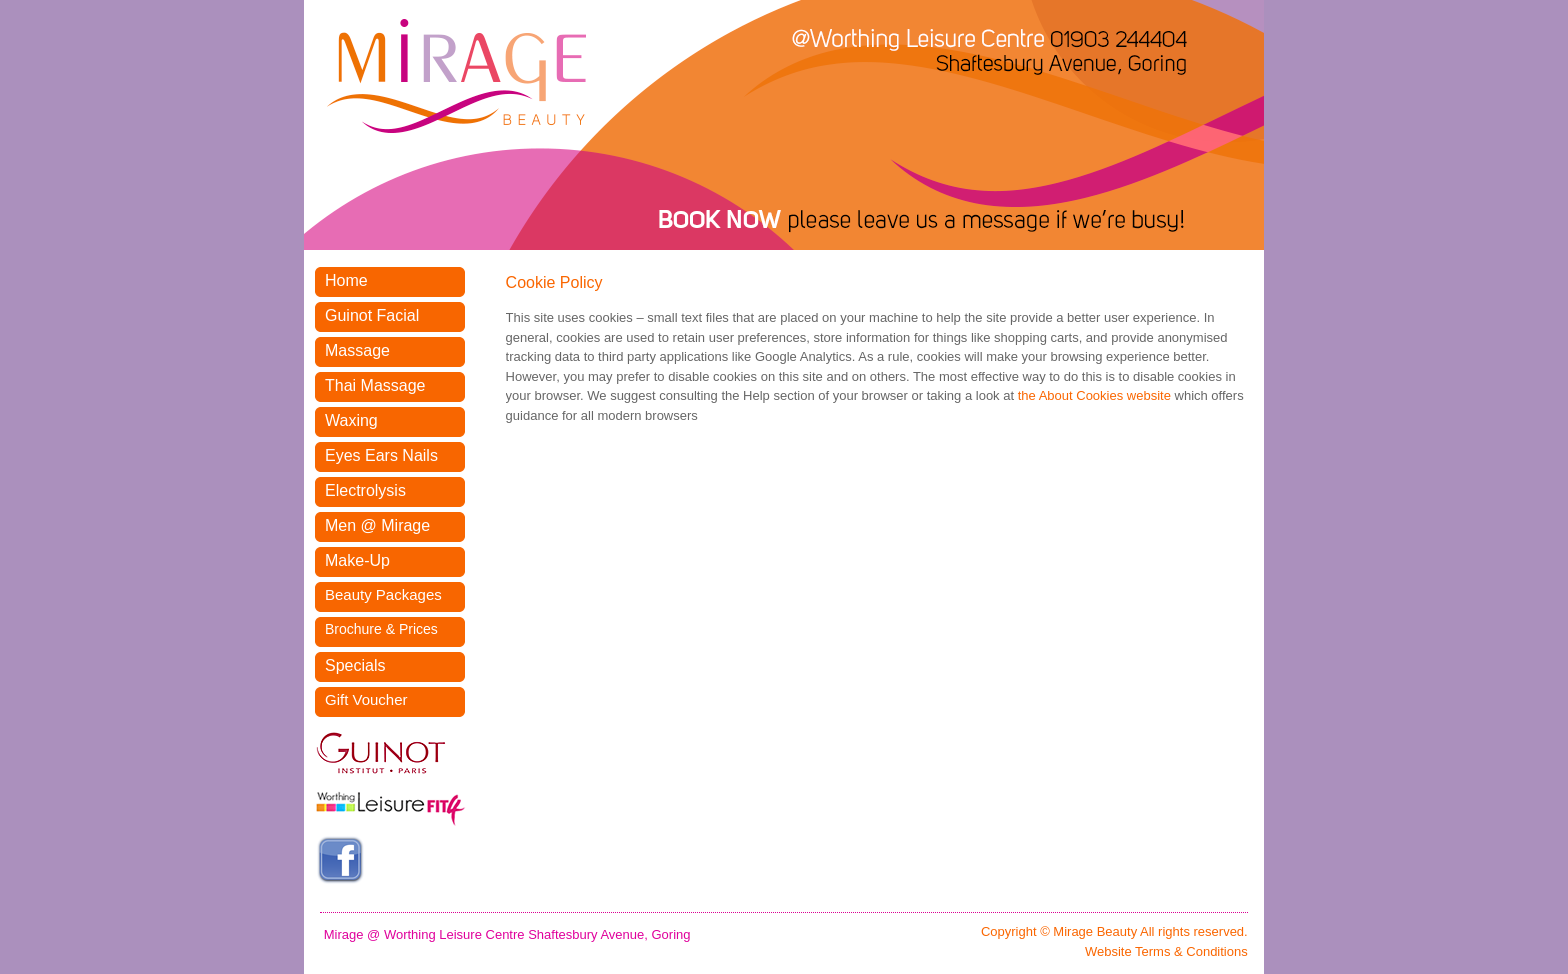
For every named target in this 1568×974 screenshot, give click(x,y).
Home (346, 280)
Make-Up (357, 560)
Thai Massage (375, 385)
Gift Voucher (366, 699)
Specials (355, 665)
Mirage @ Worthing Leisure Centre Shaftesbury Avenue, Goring (507, 934)
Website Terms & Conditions (1166, 951)
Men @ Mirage (377, 525)
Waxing (351, 420)
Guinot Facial (372, 315)
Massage (357, 350)
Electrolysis (365, 490)
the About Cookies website (1094, 395)
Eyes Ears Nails (381, 455)
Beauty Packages (383, 594)
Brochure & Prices (381, 629)
